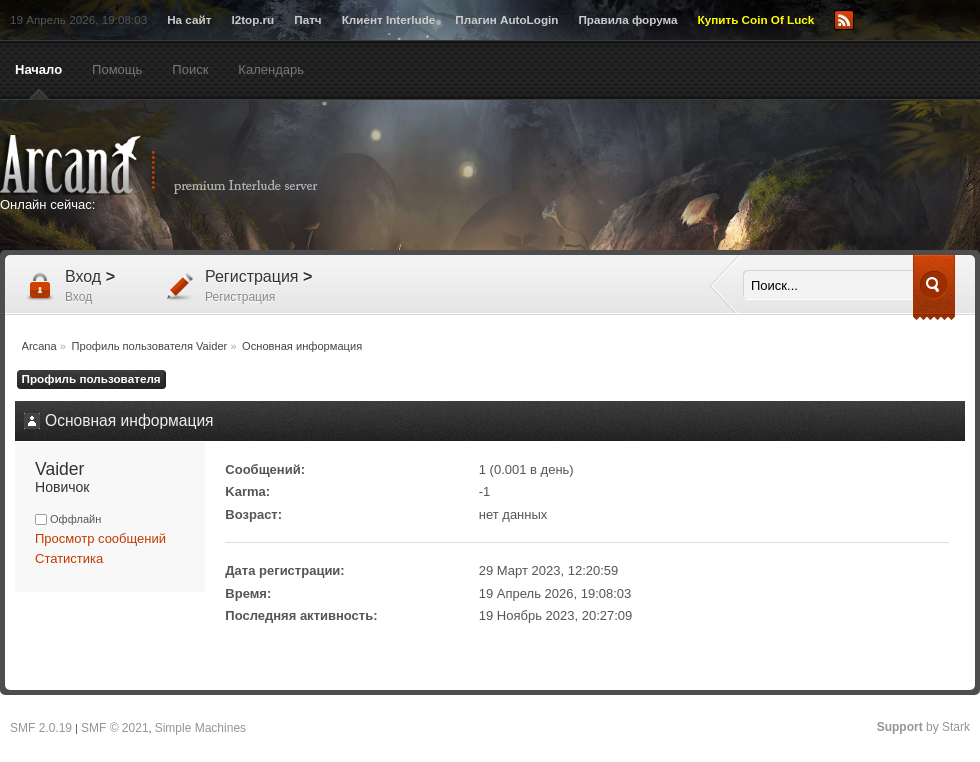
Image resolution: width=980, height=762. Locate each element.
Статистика (69, 558)
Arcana (180, 165)
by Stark (923, 727)
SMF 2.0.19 (41, 728)
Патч (307, 19)
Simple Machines (200, 728)
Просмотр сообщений (100, 538)
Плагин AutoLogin (506, 19)
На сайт (189, 19)
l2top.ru (252, 19)
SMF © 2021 (115, 728)
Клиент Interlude (389, 19)
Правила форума (627, 19)
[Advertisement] (685, 177)
